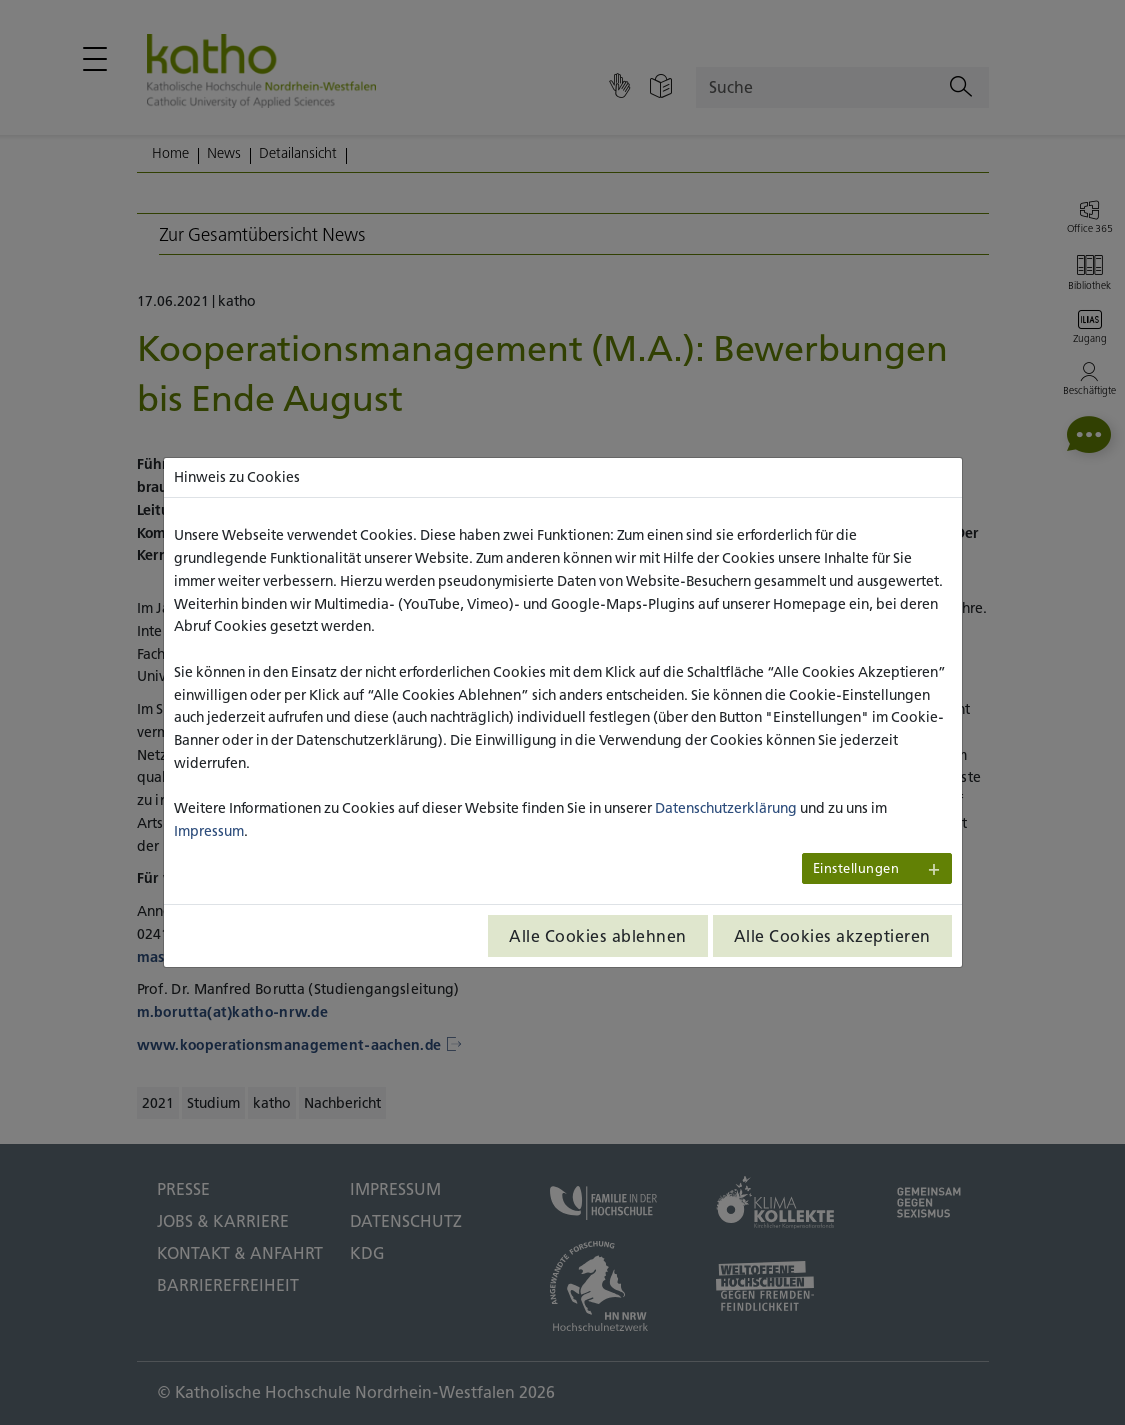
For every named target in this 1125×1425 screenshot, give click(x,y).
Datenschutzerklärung (726, 808)
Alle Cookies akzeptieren (832, 936)
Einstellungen (856, 868)
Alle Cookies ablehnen (598, 936)
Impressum (209, 831)
